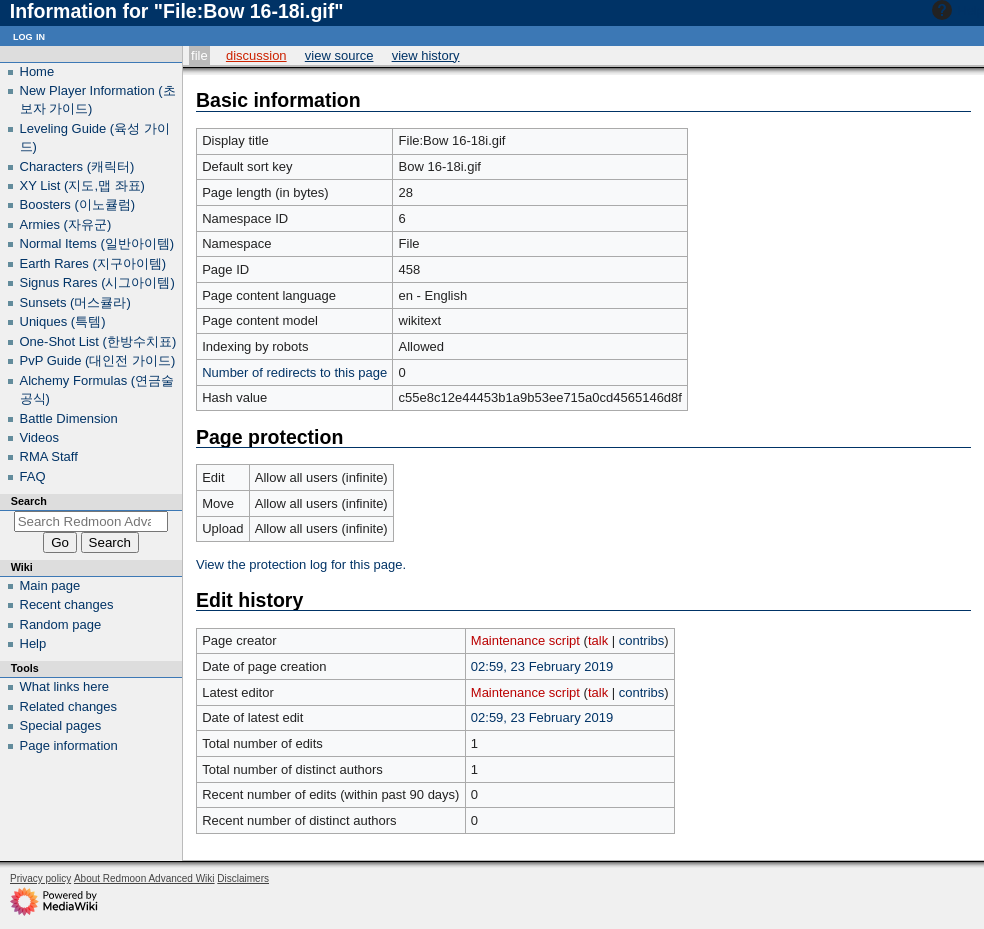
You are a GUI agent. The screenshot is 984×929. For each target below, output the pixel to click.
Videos (40, 437)
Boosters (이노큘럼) (78, 204)
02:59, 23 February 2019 (542, 666)
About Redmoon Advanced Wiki (144, 878)
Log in (29, 35)
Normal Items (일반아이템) (97, 243)
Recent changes (67, 604)
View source (339, 55)
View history (426, 55)
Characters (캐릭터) (77, 166)
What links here (65, 686)
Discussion (256, 55)
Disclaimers (243, 878)
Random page (61, 624)
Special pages (61, 725)
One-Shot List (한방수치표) (98, 341)
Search (29, 501)
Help (955, 10)
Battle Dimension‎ (69, 418)
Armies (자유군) (66, 224)
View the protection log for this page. (301, 564)
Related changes (69, 706)
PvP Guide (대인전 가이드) (98, 360)
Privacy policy (40, 878)
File (199, 55)
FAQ (33, 476)
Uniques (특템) (63, 321)
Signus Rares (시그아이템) (97, 282)
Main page (50, 585)
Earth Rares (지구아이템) (93, 263)
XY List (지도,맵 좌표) (82, 185)
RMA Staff (49, 456)
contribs (642, 640)
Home (37, 71)
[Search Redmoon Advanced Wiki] (91, 521)
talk (598, 640)
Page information (69, 745)
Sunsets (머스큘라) (75, 302)
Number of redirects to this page (294, 372)
